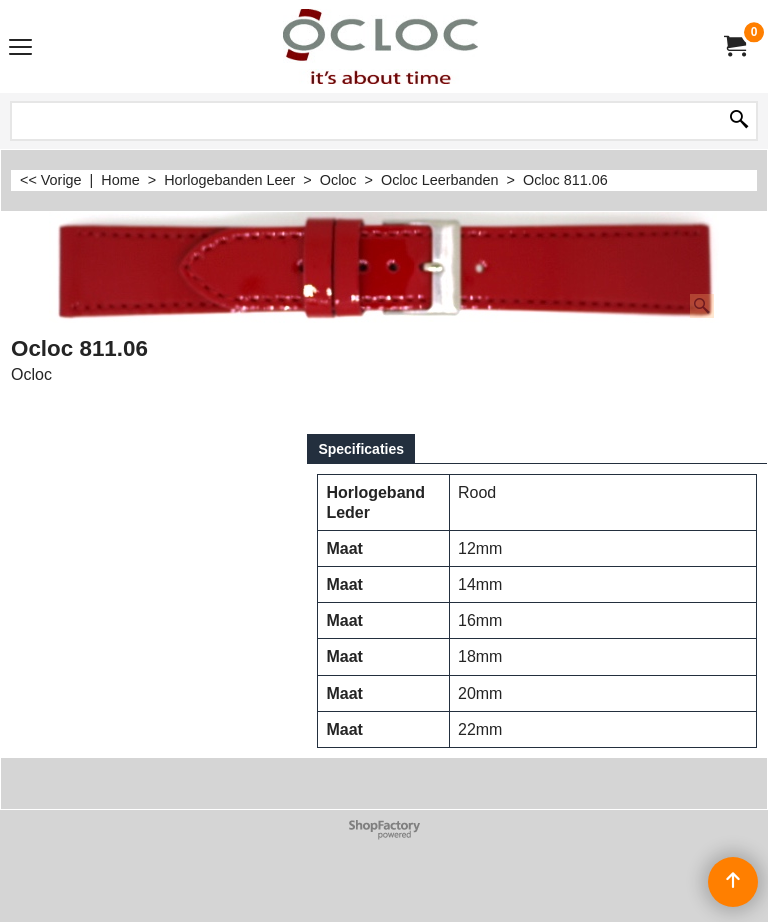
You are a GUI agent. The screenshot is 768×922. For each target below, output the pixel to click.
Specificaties (361, 449)
